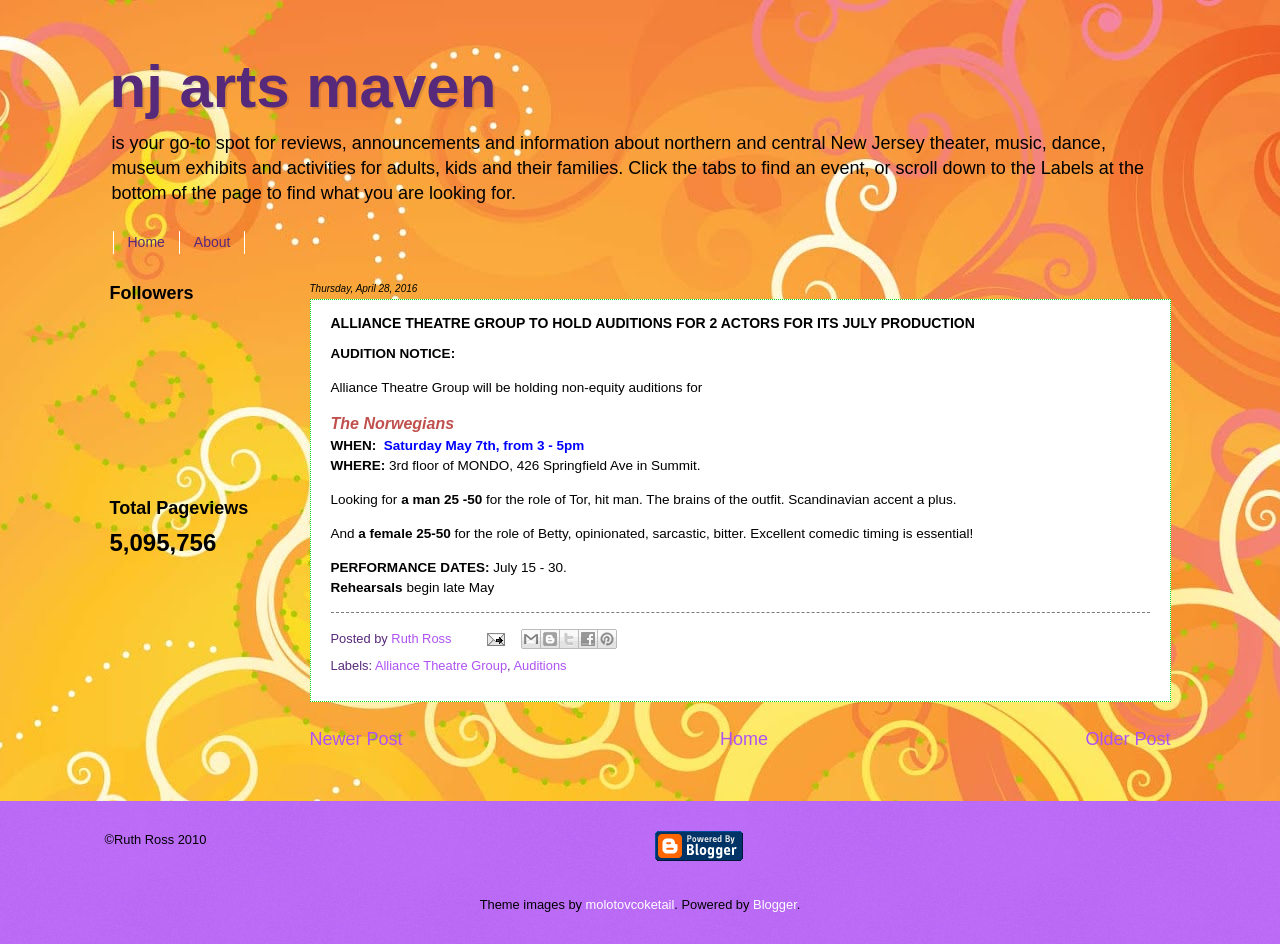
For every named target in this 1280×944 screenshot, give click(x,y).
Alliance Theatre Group (441, 665)
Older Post (1127, 739)
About (212, 242)
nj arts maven (303, 86)
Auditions (540, 665)
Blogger (775, 904)
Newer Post (356, 739)
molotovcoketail (630, 904)
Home (146, 242)
